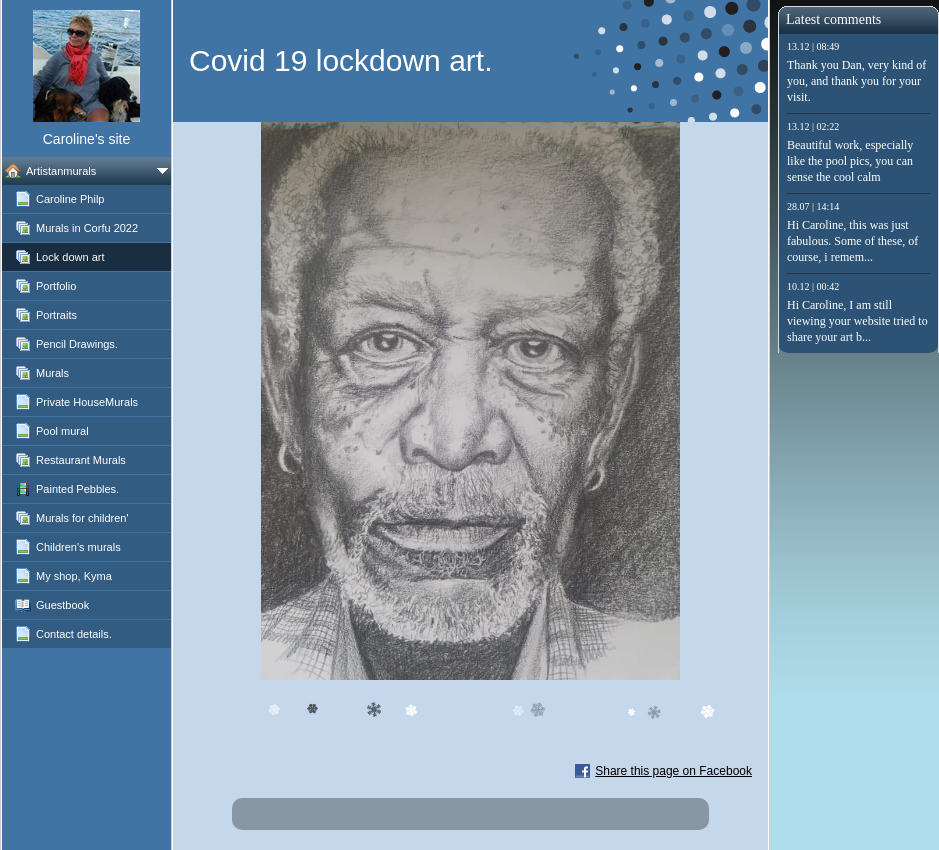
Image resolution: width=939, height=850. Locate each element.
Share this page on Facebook (673, 771)
